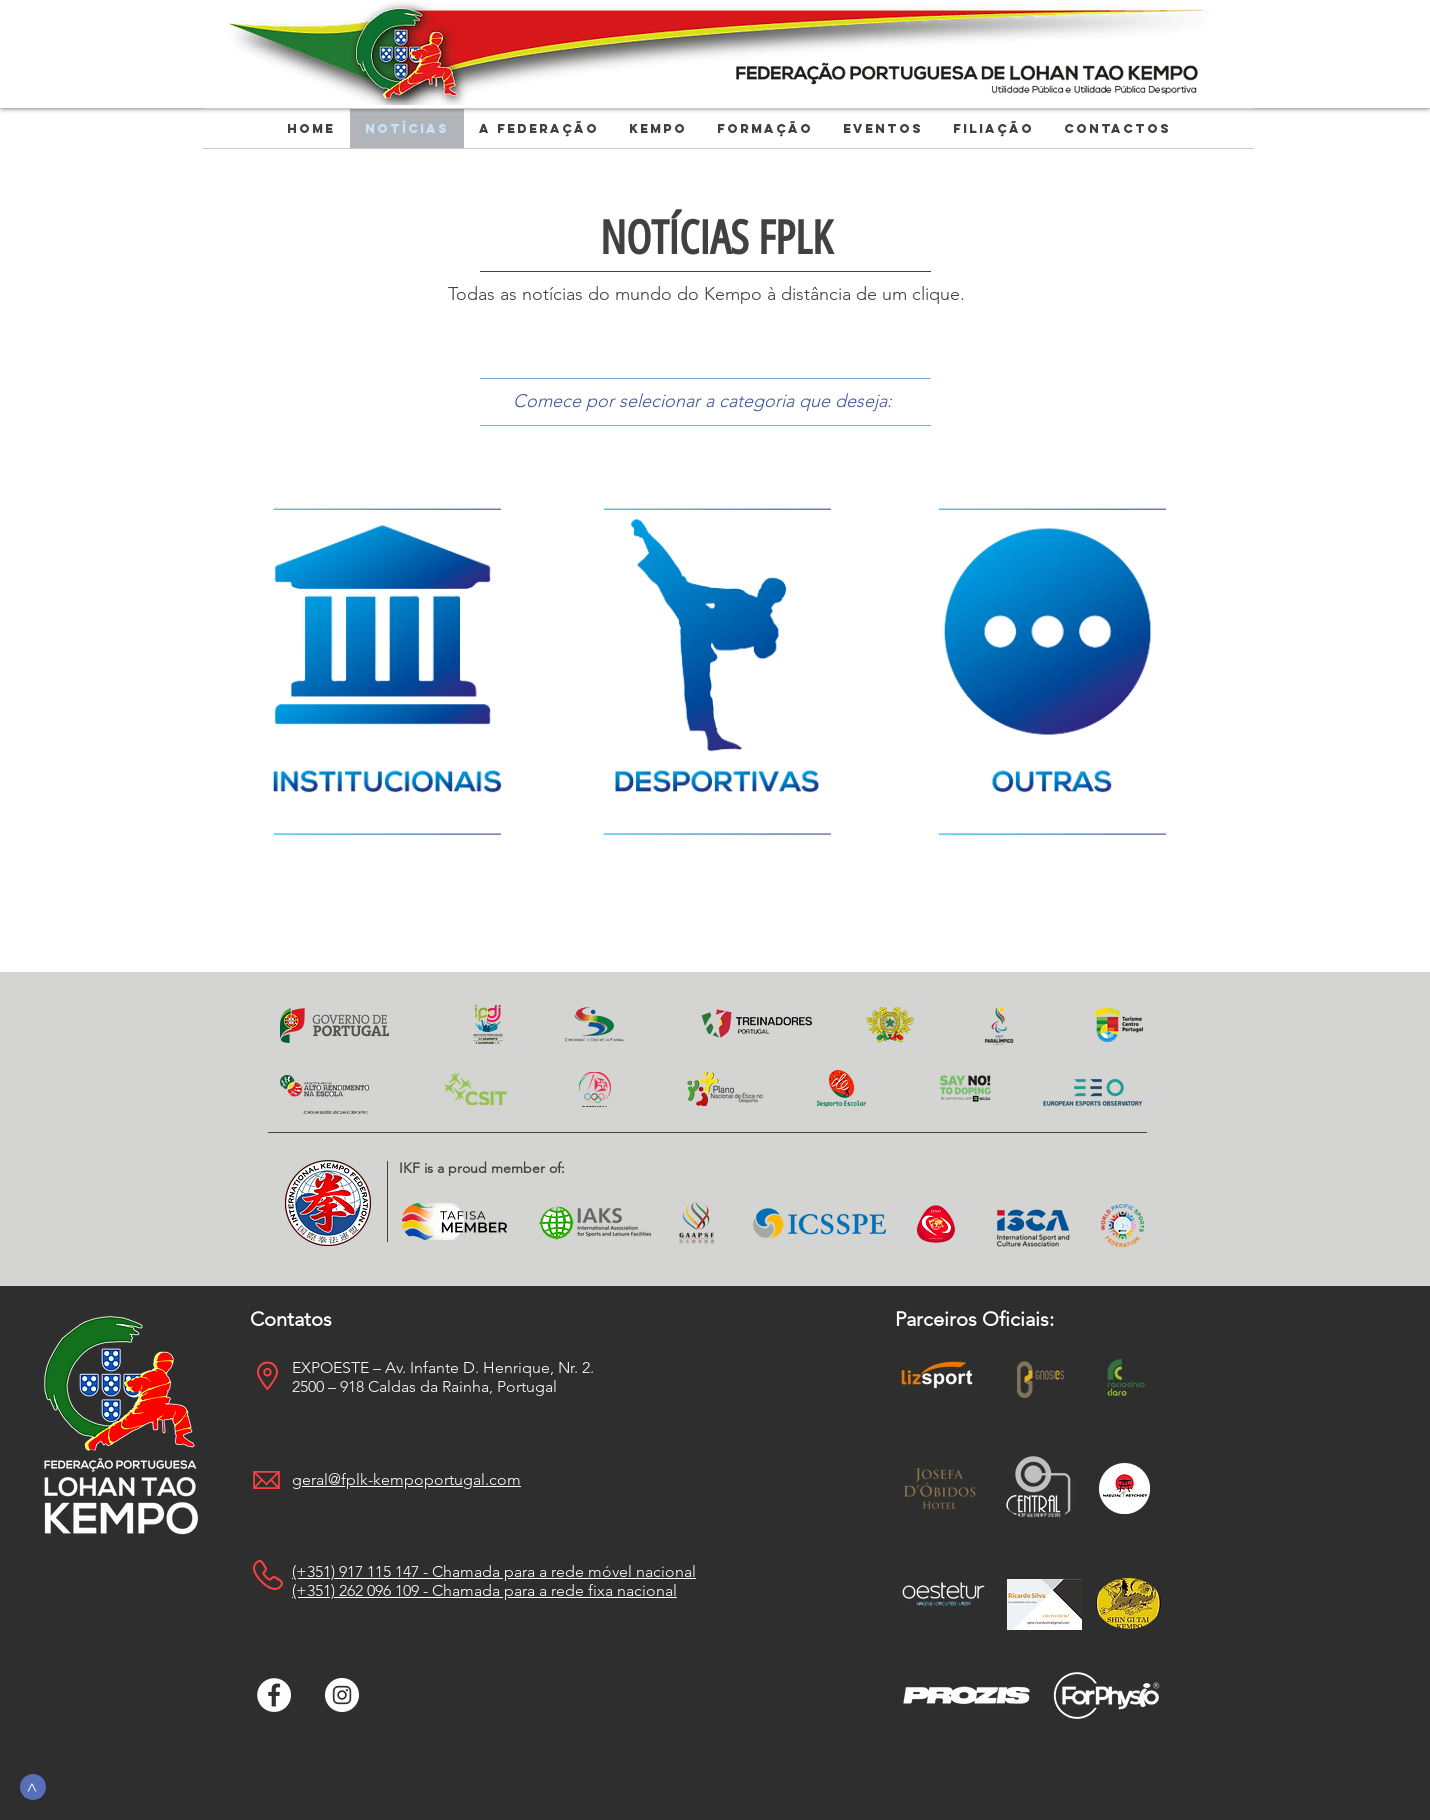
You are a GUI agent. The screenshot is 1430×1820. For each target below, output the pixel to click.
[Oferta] (382, 671)
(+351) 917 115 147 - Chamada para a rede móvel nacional (494, 1571)
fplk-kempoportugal (413, 1479)
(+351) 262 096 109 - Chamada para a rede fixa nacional (484, 1590)
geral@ (316, 1479)
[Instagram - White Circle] (342, 1695)
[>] (33, 1787)
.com (503, 1479)
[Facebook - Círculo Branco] (274, 1695)
